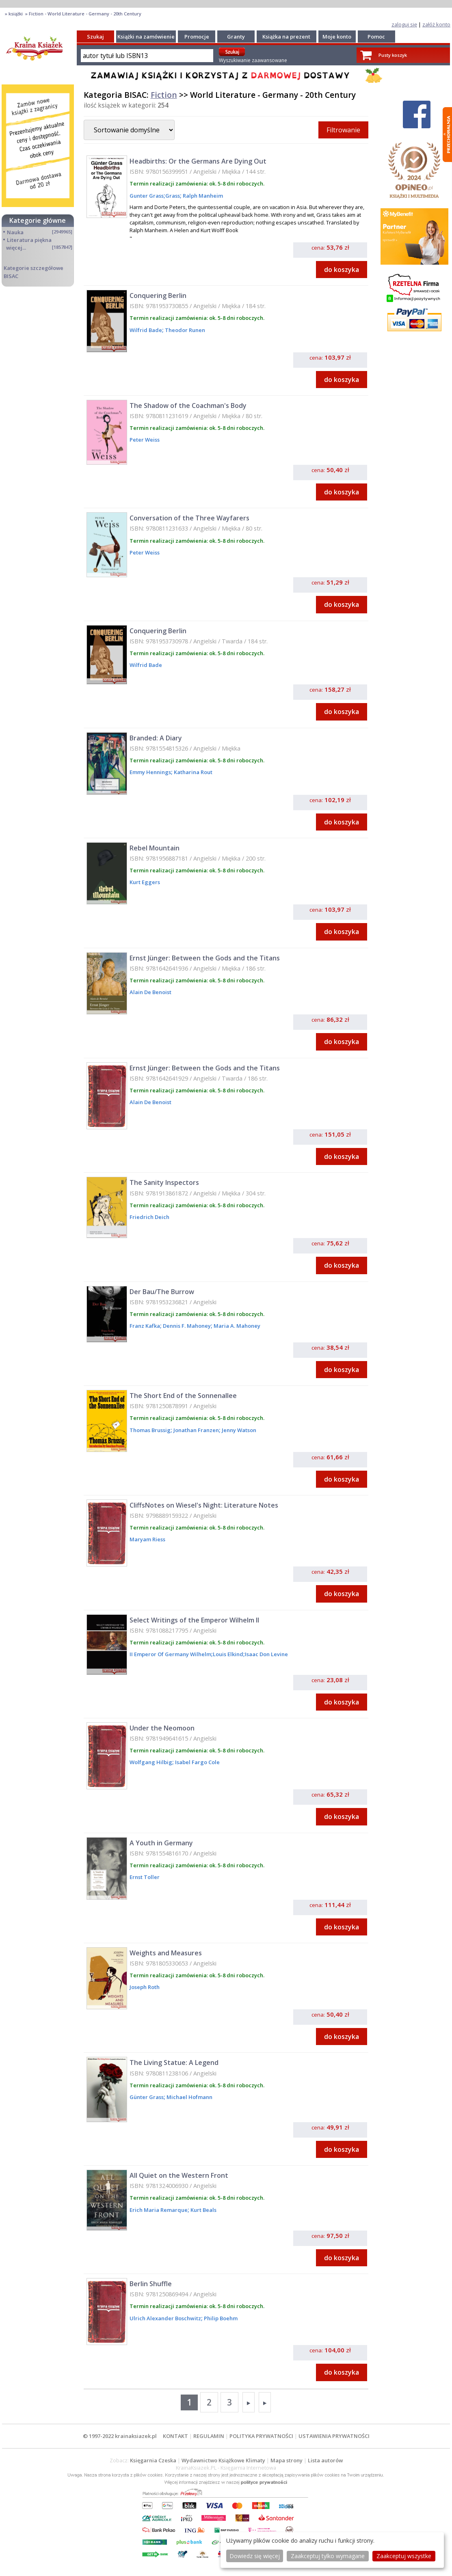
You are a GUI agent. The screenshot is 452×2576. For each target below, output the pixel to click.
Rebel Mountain (155, 848)
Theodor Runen (184, 330)
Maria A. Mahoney (236, 1325)
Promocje (196, 36)
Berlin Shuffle (151, 2283)
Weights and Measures (166, 1952)
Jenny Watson (238, 1430)
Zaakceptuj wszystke (403, 2556)
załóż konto (436, 24)
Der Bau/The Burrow (162, 1291)
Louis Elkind (228, 1654)
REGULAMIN (208, 2436)
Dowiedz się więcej (254, 2556)
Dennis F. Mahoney (186, 1325)
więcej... (16, 247)
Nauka (15, 232)
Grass (172, 195)
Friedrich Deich (149, 1217)
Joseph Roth (145, 1987)
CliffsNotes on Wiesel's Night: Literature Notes (204, 1505)
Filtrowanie (343, 129)
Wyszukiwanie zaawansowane (253, 60)
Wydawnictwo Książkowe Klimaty (223, 2460)
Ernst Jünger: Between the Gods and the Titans (205, 958)
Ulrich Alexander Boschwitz (165, 2318)
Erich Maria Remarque (159, 2210)
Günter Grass (147, 2097)
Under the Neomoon (162, 1728)
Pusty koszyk (392, 55)
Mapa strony (286, 2460)
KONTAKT (175, 2436)
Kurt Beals (202, 2210)
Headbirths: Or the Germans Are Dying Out (198, 161)
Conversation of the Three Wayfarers (189, 517)
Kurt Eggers (145, 882)
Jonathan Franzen (195, 1430)
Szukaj (95, 36)
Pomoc (376, 36)
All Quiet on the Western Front (179, 2175)
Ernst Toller (145, 1877)
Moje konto (336, 36)
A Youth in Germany (161, 1842)
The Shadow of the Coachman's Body (188, 405)
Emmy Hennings (150, 772)
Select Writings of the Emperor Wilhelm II (194, 1620)
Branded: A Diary (156, 738)
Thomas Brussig (150, 1430)
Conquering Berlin (158, 295)
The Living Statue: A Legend (174, 2062)
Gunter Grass (147, 195)
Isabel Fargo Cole (197, 1762)
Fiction (164, 94)
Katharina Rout (192, 772)
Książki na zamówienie (146, 36)
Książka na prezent (286, 36)
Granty (236, 36)
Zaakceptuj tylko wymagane (328, 2556)
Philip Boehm (220, 2318)
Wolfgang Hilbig (151, 1762)
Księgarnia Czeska (153, 2460)
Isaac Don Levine (266, 1654)
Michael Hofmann (188, 2097)
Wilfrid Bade (146, 330)
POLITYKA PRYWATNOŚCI (261, 2436)
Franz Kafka (145, 1325)
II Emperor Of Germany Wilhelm (170, 1654)
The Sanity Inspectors (164, 1182)
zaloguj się (404, 24)
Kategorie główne (37, 220)
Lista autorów (325, 2460)
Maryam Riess (147, 1539)
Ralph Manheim (202, 195)
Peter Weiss (145, 439)
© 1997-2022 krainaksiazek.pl (120, 2436)
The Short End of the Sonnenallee (183, 1395)
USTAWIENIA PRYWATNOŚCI (334, 2436)
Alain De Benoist (150, 992)
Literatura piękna (29, 240)
